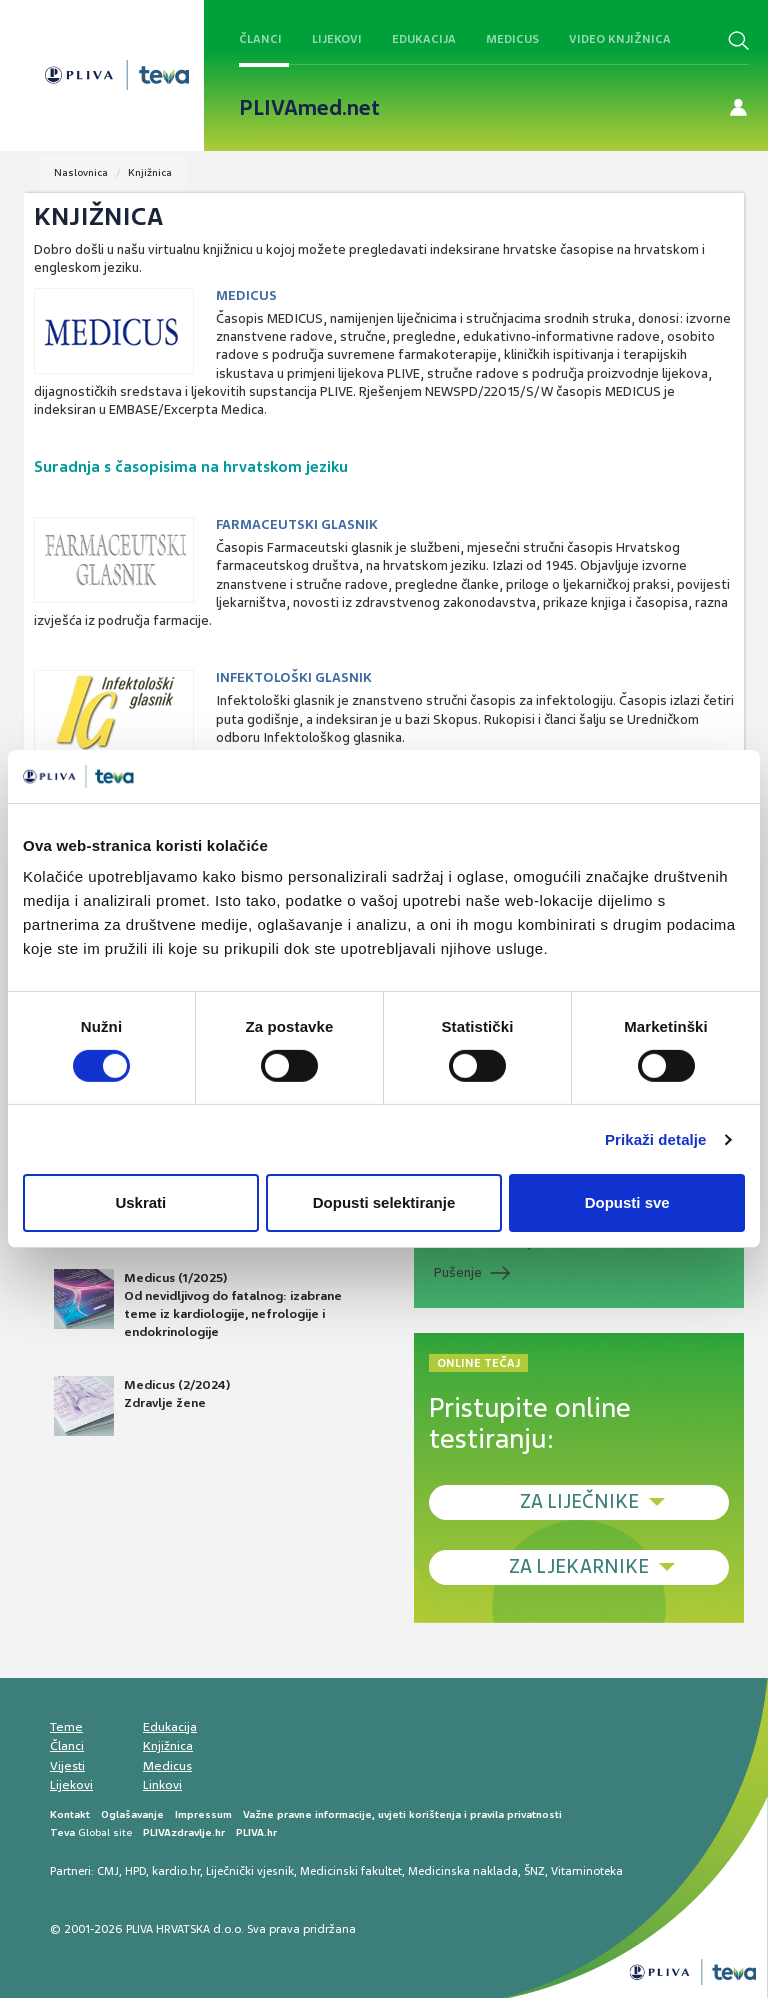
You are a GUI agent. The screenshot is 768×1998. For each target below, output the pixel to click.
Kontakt (70, 1814)
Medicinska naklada (463, 1871)
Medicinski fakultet (351, 1871)
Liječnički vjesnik (250, 1871)
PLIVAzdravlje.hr (184, 1832)
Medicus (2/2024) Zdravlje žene (142, 1406)
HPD (135, 1871)
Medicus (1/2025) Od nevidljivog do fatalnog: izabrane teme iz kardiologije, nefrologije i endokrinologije (198, 1305)
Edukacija (424, 39)
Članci (260, 39)
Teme (66, 1727)
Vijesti (67, 1766)
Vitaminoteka (587, 1871)
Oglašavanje (132, 1814)
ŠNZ (534, 1871)
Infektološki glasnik (294, 677)
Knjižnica (150, 172)
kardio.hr (176, 1871)
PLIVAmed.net (309, 108)
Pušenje (458, 1272)
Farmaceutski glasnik (297, 524)
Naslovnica (81, 172)
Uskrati (140, 1202)
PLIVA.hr (256, 1832)
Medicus (512, 39)
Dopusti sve (627, 1202)
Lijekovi (337, 39)
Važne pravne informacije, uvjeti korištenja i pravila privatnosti (402, 1814)
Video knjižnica (620, 39)
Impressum (203, 1814)
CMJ (108, 1871)
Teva (62, 1832)
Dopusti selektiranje (384, 1202)
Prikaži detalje (656, 1139)
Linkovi (162, 1785)
